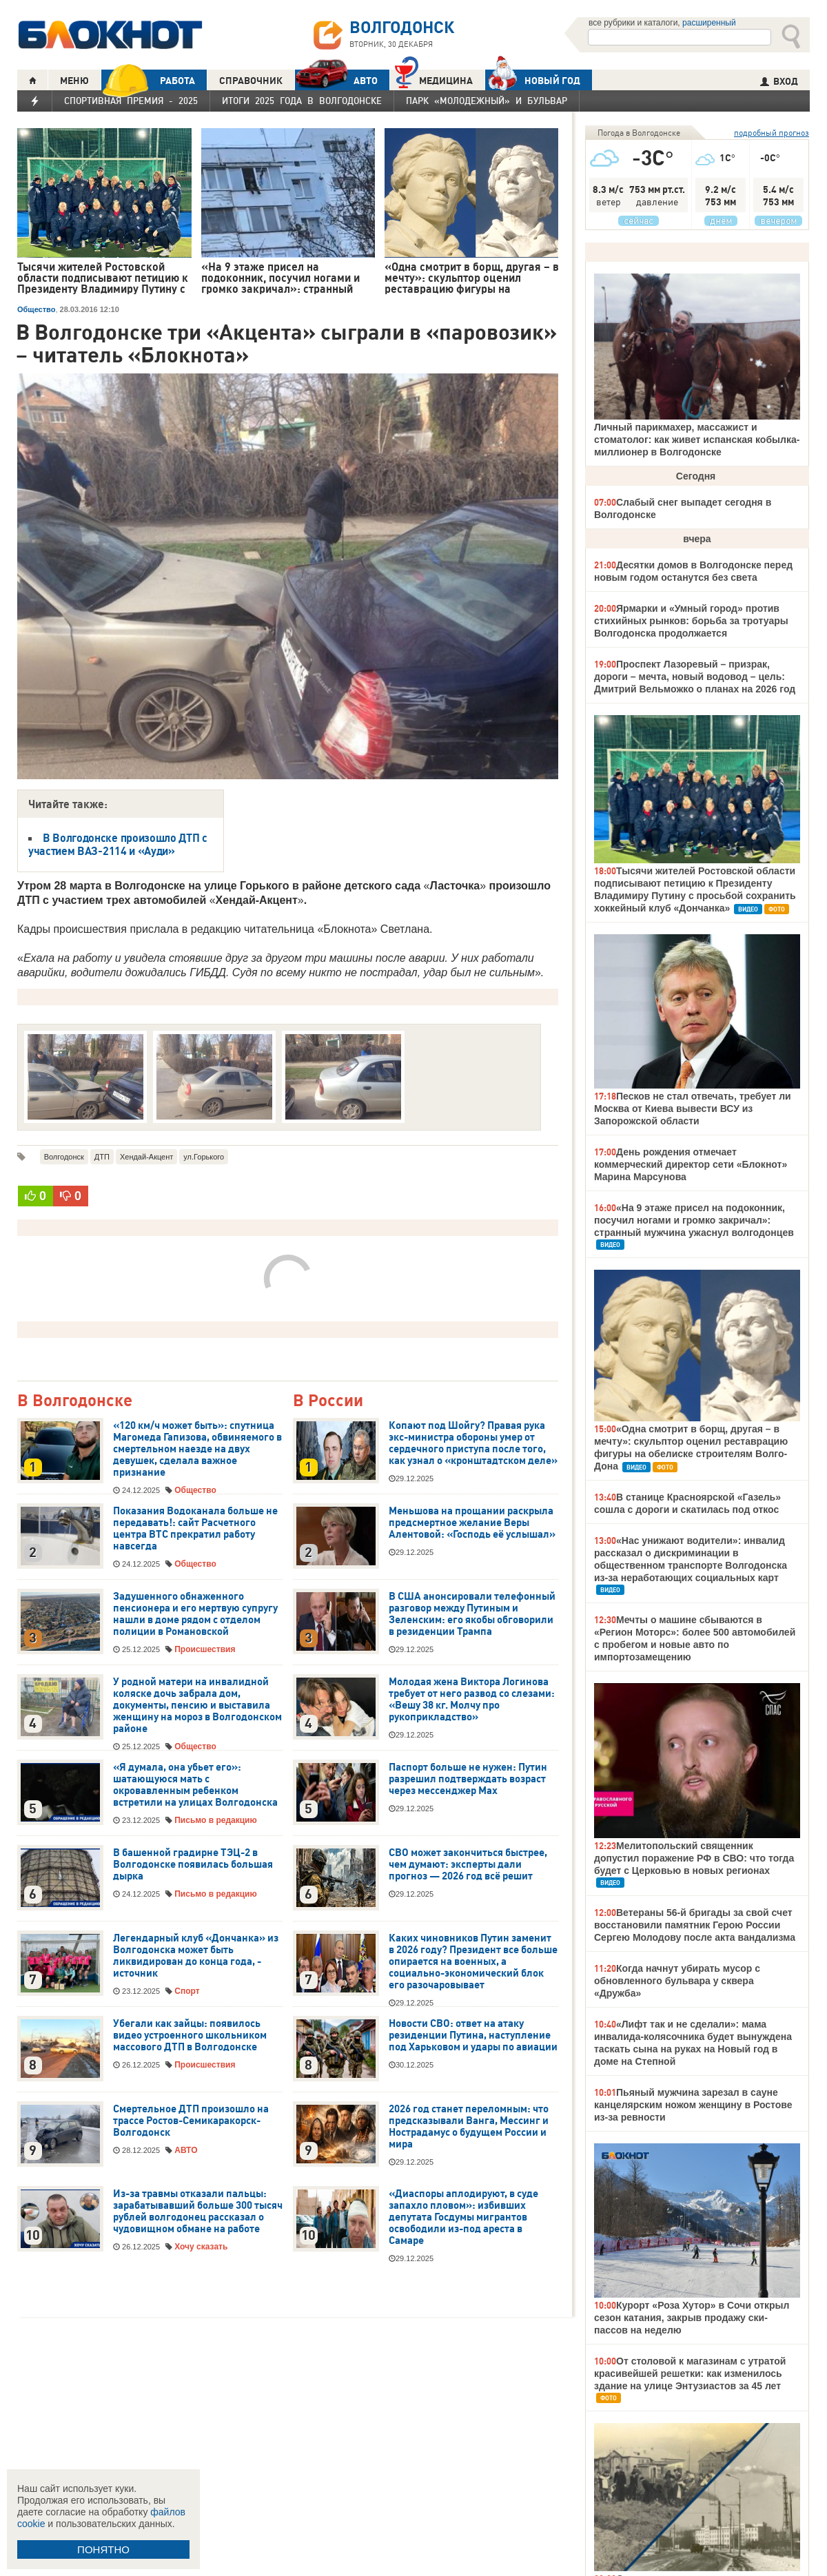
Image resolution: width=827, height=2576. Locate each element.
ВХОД (779, 81)
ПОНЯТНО (103, 2549)
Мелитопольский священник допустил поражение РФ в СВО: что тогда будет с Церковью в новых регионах (694, 1858)
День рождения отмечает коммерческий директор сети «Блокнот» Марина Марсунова (690, 1164)
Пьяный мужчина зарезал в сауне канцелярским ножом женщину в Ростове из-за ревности (693, 2105)
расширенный (709, 23)
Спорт (186, 1991)
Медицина (434, 79)
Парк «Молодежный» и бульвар (486, 100)
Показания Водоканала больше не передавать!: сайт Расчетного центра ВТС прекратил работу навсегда (195, 1528)
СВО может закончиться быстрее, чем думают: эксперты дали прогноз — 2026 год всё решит (468, 1864)
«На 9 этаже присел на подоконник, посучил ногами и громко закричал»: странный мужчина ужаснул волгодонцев (694, 1220)
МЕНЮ (74, 80)
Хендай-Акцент (146, 1157)
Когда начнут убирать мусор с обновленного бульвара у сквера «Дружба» (677, 1981)
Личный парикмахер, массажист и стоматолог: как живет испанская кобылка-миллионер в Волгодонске (696, 439)
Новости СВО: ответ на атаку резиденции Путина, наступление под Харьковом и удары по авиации (473, 2035)
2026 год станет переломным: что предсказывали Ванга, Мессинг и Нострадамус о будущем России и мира (469, 2126)
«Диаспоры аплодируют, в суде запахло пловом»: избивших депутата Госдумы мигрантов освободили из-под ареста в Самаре (463, 2217)
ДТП (102, 1157)
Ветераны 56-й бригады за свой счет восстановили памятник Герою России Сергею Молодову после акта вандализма (694, 1925)
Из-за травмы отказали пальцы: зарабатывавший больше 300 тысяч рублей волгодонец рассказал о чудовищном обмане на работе (198, 2211)
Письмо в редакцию (215, 1820)
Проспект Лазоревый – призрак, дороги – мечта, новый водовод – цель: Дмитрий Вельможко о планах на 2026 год (694, 676)
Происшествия (204, 1649)
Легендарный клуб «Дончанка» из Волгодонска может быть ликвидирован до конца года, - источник (195, 1955)
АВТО (336, 80)
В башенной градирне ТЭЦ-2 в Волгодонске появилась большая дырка (193, 1864)
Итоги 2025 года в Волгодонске (302, 100)
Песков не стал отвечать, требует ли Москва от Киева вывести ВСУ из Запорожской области (692, 1108)
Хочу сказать (200, 2247)
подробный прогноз (771, 132)
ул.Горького (203, 1157)
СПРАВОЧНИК (251, 80)
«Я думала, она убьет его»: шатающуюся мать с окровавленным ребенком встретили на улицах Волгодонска (195, 1785)
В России (328, 1401)
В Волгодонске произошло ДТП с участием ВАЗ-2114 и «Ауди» (117, 844)
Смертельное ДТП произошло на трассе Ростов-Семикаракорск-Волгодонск (191, 2121)
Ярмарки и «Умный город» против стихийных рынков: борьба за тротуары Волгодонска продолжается (691, 621)
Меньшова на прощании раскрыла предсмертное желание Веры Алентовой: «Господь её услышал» (472, 1523)
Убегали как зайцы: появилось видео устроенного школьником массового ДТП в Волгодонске (190, 2035)
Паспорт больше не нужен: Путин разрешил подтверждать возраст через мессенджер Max (468, 1779)
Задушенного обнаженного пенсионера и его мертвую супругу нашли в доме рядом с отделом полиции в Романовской (195, 1614)
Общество (36, 309)
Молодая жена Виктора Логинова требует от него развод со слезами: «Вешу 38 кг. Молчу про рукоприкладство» (472, 1699)
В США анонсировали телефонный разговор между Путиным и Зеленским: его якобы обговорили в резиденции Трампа (472, 1614)
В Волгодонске (74, 1401)
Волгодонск (64, 1157)
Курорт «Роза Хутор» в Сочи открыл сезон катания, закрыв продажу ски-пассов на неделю (691, 2318)
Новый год (532, 80)
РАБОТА (148, 80)
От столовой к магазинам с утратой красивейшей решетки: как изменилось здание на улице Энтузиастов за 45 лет (690, 2373)
